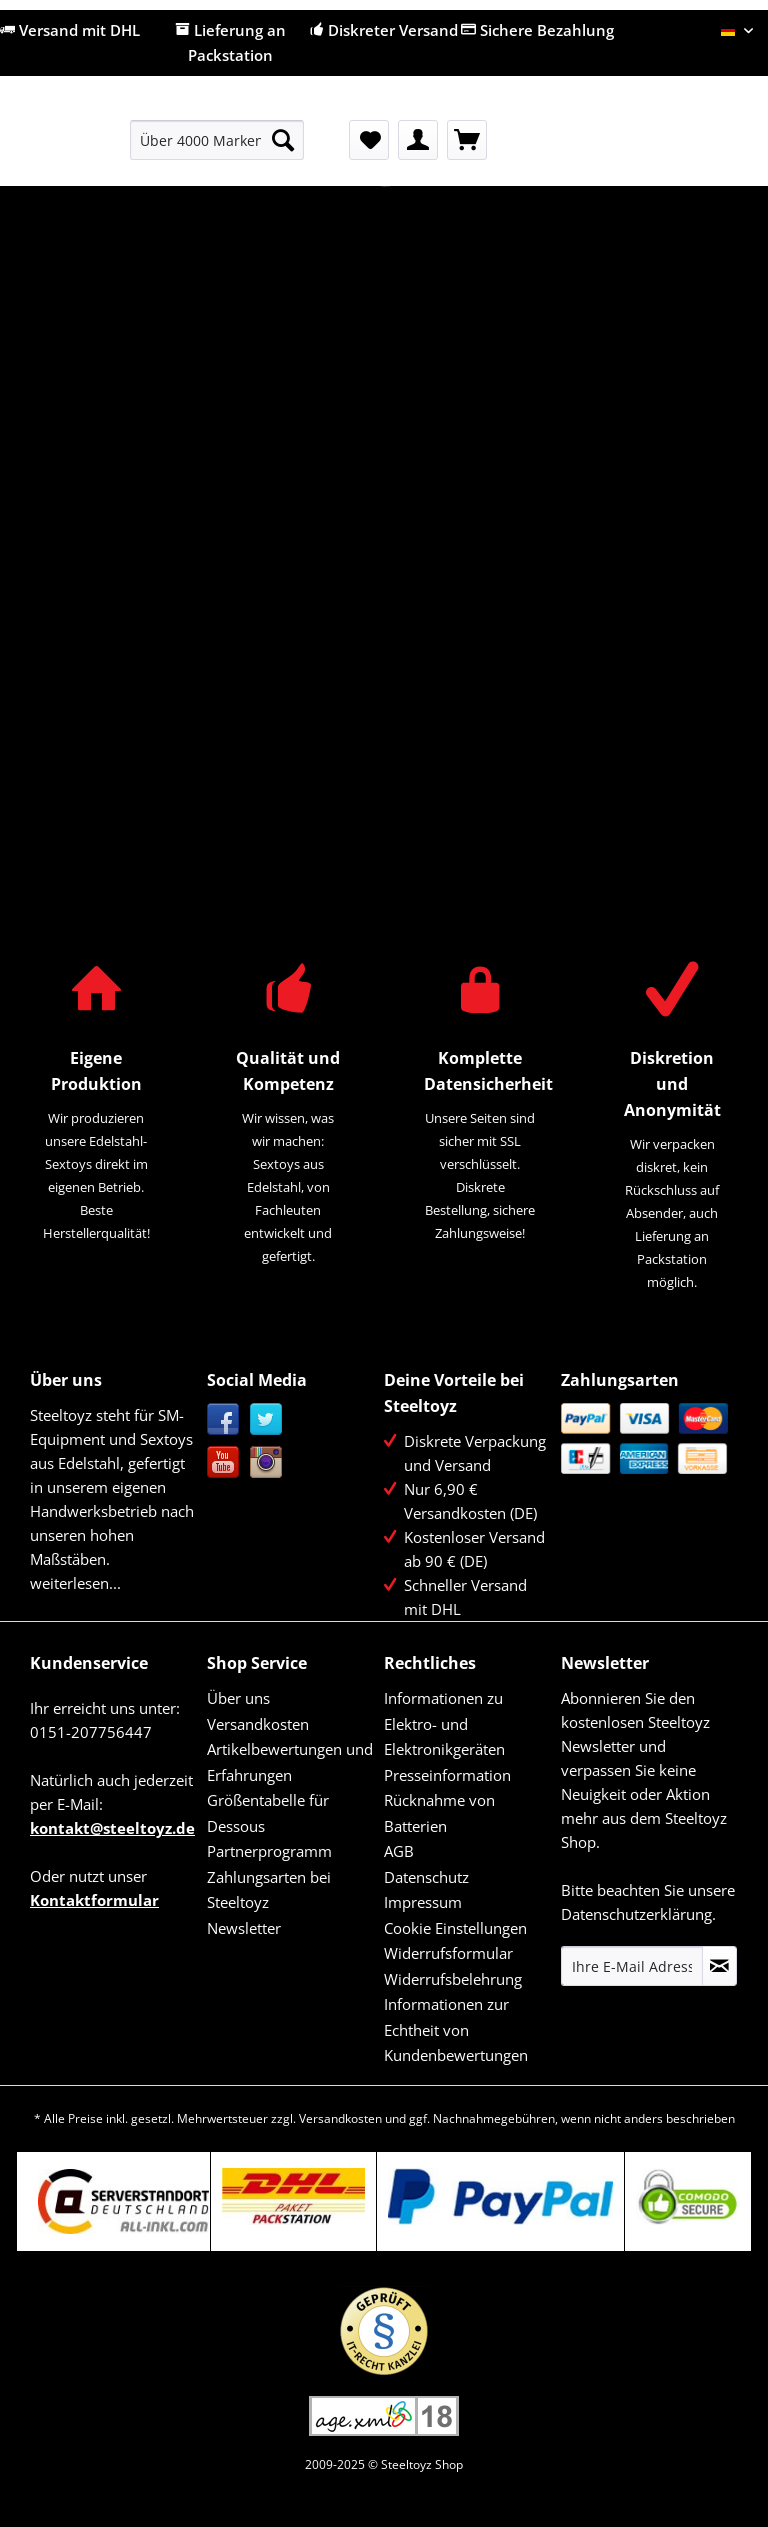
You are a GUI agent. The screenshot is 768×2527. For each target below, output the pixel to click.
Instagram (266, 1462)
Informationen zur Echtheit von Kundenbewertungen (456, 2029)
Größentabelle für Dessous (268, 1813)
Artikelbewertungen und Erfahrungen (290, 1762)
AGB (399, 1851)
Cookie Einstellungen (455, 1928)
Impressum (423, 1902)
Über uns (238, 1698)
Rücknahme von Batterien (439, 1813)
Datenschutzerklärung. (638, 1914)
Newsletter (244, 1928)
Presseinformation (447, 1775)
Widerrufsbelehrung (453, 1979)
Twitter (266, 1419)
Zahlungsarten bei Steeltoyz (269, 1890)
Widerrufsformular (448, 1953)
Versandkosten (258, 1724)
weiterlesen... (75, 1583)
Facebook (223, 1419)
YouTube (223, 1462)
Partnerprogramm (269, 1851)
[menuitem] (217, 149)
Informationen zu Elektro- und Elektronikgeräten (444, 1723)
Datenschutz (426, 1877)
